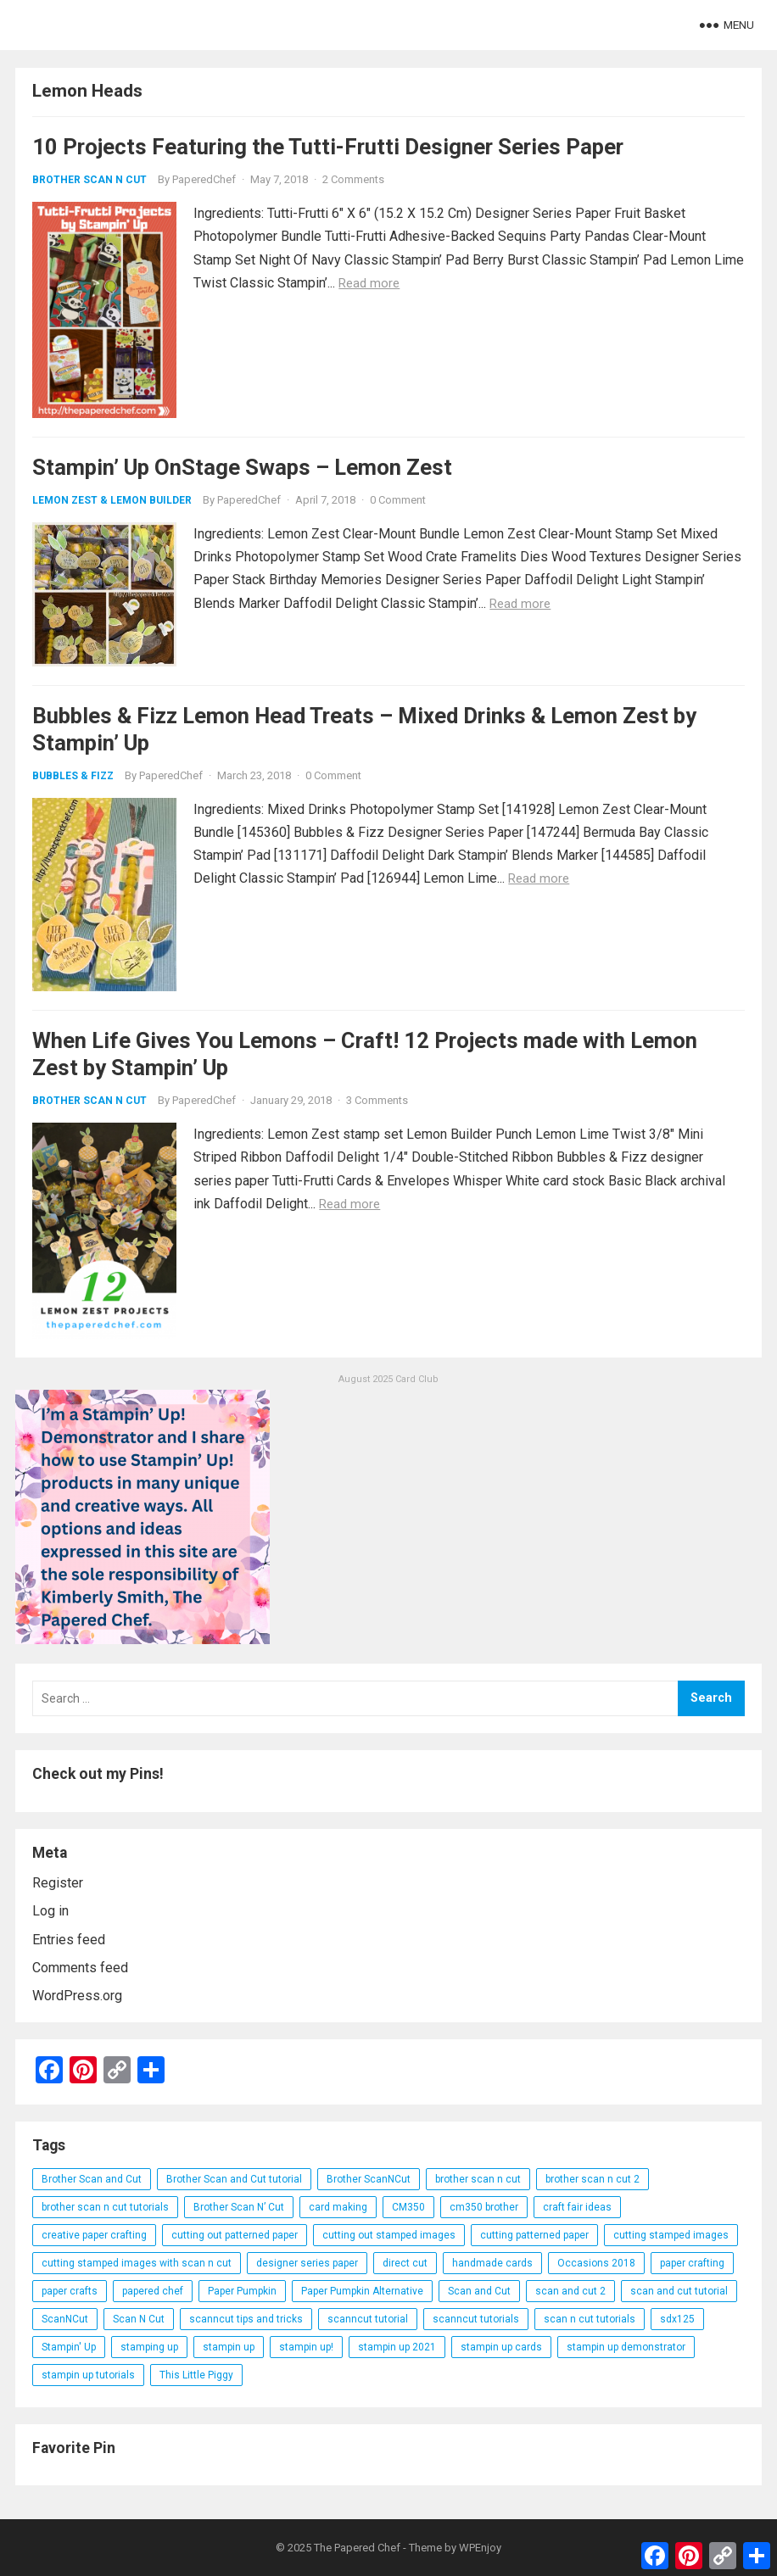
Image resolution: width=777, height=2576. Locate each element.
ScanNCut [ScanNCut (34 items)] (65, 2319)
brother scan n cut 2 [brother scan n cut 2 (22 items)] (592, 2179)
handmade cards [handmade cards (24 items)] (492, 2263)
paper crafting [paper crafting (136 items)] (692, 2263)
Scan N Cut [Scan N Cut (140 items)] (139, 2319)
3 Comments (377, 1100)
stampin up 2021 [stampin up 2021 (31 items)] (397, 2347)
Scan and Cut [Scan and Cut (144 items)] (479, 2291)
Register (57, 1883)
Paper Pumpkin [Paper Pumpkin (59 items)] (242, 2291)
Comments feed (80, 1968)
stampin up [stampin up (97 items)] (228, 2347)
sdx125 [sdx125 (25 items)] (677, 2319)
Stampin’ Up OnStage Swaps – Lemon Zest (242, 467)
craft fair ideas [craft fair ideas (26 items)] (577, 2207)
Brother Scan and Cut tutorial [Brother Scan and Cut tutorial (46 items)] (234, 2179)
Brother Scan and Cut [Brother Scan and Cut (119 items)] (92, 2179)
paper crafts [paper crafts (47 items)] (70, 2291)
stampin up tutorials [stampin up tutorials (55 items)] (88, 2375)
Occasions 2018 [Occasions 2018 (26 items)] (596, 2263)
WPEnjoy (480, 2547)
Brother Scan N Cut (89, 180)
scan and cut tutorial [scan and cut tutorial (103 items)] (679, 2291)
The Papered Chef (357, 2547)
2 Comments (353, 179)
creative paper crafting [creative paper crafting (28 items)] (94, 2235)
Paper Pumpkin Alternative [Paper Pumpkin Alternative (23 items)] (362, 2291)
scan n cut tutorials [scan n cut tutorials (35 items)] (589, 2319)
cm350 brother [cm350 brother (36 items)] (484, 2207)
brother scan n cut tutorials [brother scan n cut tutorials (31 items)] (105, 2207)
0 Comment (398, 499)
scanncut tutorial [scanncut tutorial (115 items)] (367, 2319)
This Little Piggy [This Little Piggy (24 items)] (196, 2375)
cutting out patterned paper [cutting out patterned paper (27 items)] (234, 2235)
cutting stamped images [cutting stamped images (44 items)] (671, 2235)
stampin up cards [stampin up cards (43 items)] (501, 2347)
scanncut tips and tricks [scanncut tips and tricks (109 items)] (246, 2319)
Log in (50, 1911)
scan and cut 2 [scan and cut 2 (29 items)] (570, 2291)
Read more (369, 283)
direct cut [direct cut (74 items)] (405, 2263)
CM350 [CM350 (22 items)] (408, 2207)
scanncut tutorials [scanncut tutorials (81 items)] (476, 2319)
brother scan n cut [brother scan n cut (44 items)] (478, 2179)
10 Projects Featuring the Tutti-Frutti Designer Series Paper (327, 146)
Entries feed (68, 1940)
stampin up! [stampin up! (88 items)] (306, 2347)
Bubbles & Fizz (73, 776)
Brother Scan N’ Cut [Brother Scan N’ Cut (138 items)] (238, 2207)
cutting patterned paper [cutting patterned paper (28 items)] (534, 2235)
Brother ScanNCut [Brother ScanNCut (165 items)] (369, 2179)
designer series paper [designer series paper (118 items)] (307, 2263)
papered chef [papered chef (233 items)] (152, 2291)
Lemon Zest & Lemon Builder (112, 500)
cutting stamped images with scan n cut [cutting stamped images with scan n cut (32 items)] (137, 2263)
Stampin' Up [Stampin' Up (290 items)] (69, 2347)
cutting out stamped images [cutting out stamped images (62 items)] (389, 2235)
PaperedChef (204, 179)
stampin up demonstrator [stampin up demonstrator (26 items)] (626, 2347)
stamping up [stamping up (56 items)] (149, 2347)
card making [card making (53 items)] (338, 2207)
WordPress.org (77, 1996)
